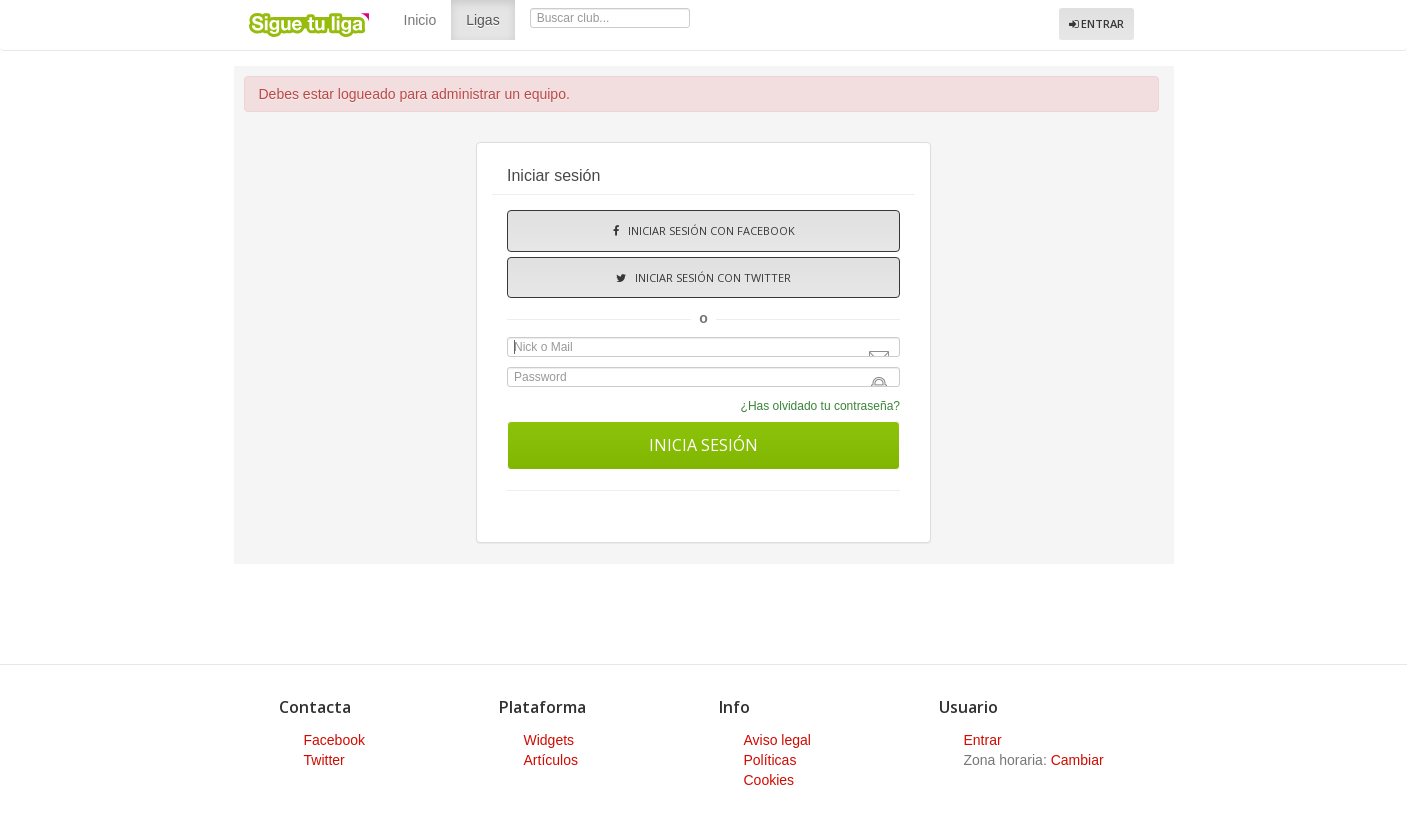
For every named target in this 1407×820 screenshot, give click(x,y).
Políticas (770, 760)
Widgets (549, 740)
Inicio (420, 20)
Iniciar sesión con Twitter (703, 277)
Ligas (490, 18)
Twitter (324, 760)
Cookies (769, 780)
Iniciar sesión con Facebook (704, 230)
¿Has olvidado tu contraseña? (820, 406)
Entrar (1096, 23)
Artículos (551, 760)
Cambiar (1077, 760)
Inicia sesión (703, 445)
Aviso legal (777, 740)
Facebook (334, 740)
